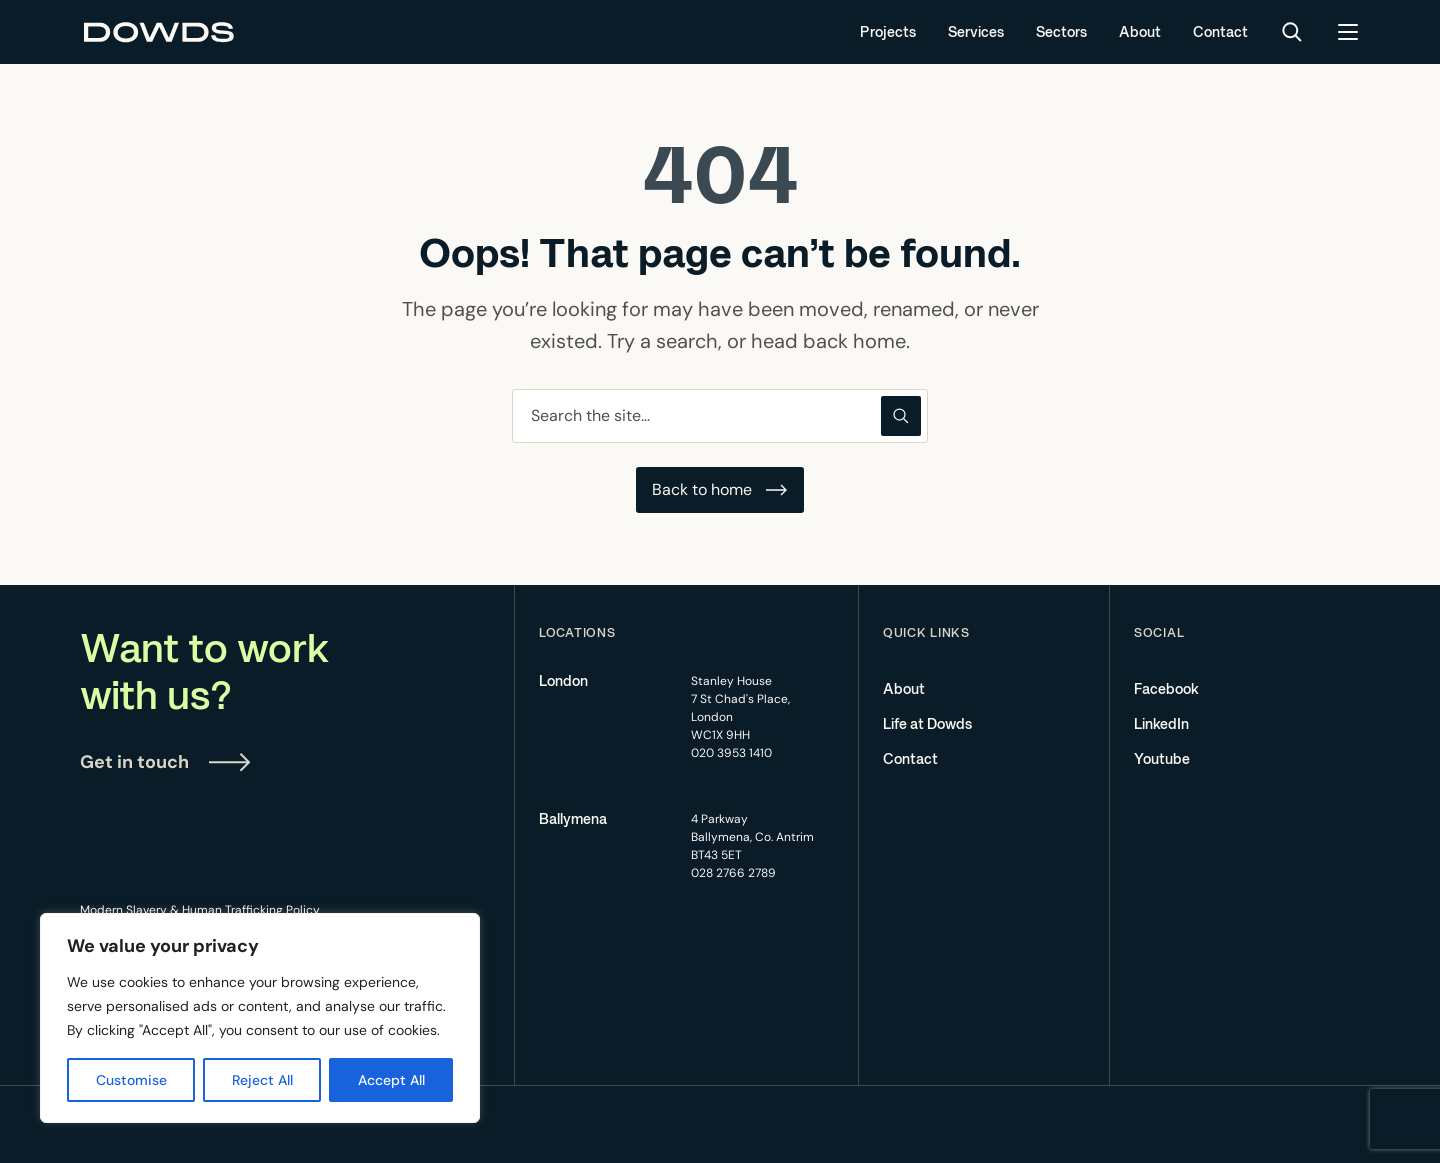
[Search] (1292, 32)
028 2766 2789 (733, 873)
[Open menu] (1348, 32)
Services (976, 32)
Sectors (1061, 32)
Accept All (391, 1080)
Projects (888, 32)
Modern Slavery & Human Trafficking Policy (200, 910)
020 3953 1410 (731, 753)
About (1140, 32)
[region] (260, 1018)
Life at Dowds (927, 724)
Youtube (1162, 759)
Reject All (262, 1080)
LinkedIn (1161, 724)
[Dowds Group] (159, 32)
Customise (131, 1080)
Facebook (1166, 689)
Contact (1220, 32)
